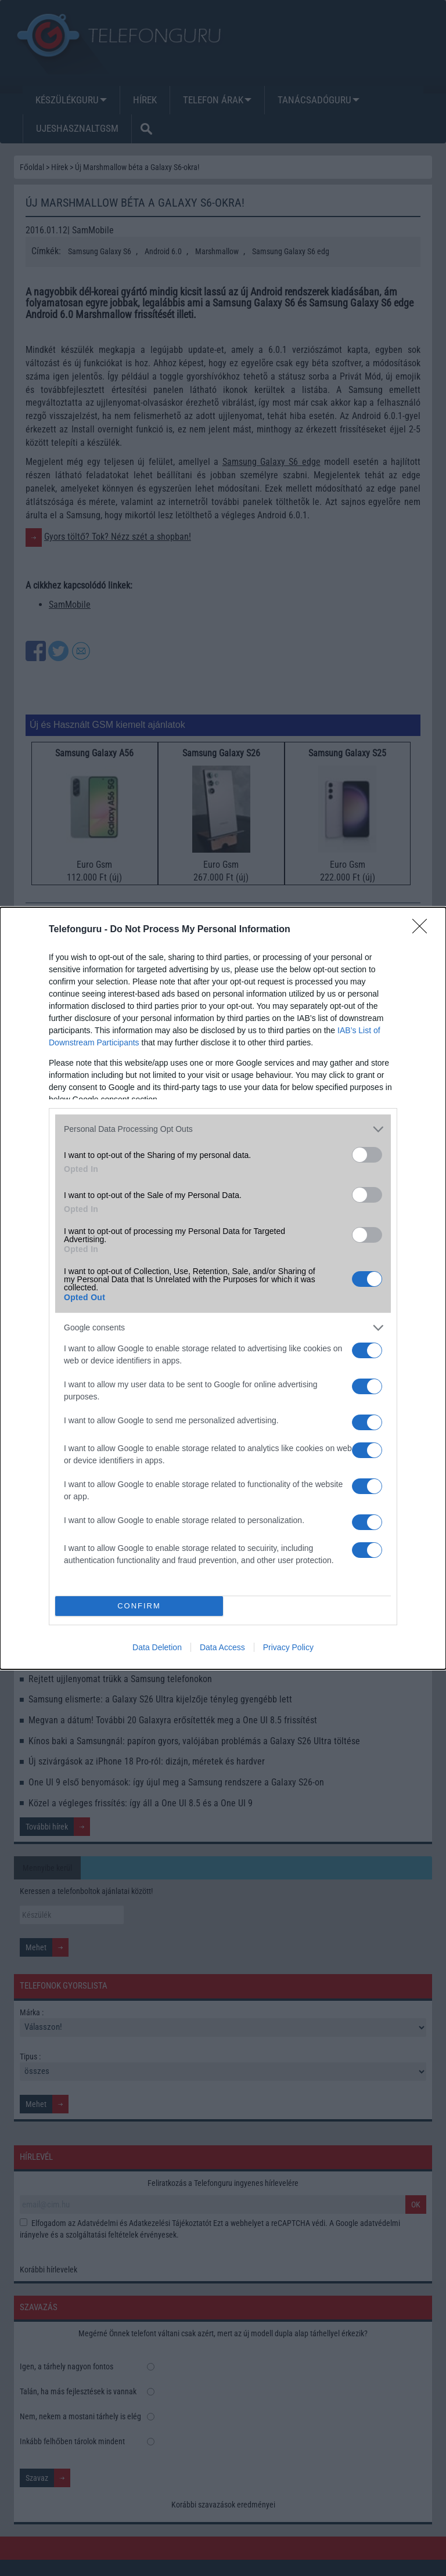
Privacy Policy (288, 1647)
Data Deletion (157, 1647)
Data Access (222, 1647)
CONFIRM (139, 1605)
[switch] (367, 1155)
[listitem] (223, 1129)
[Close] (423, 930)
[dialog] (223, 1288)
